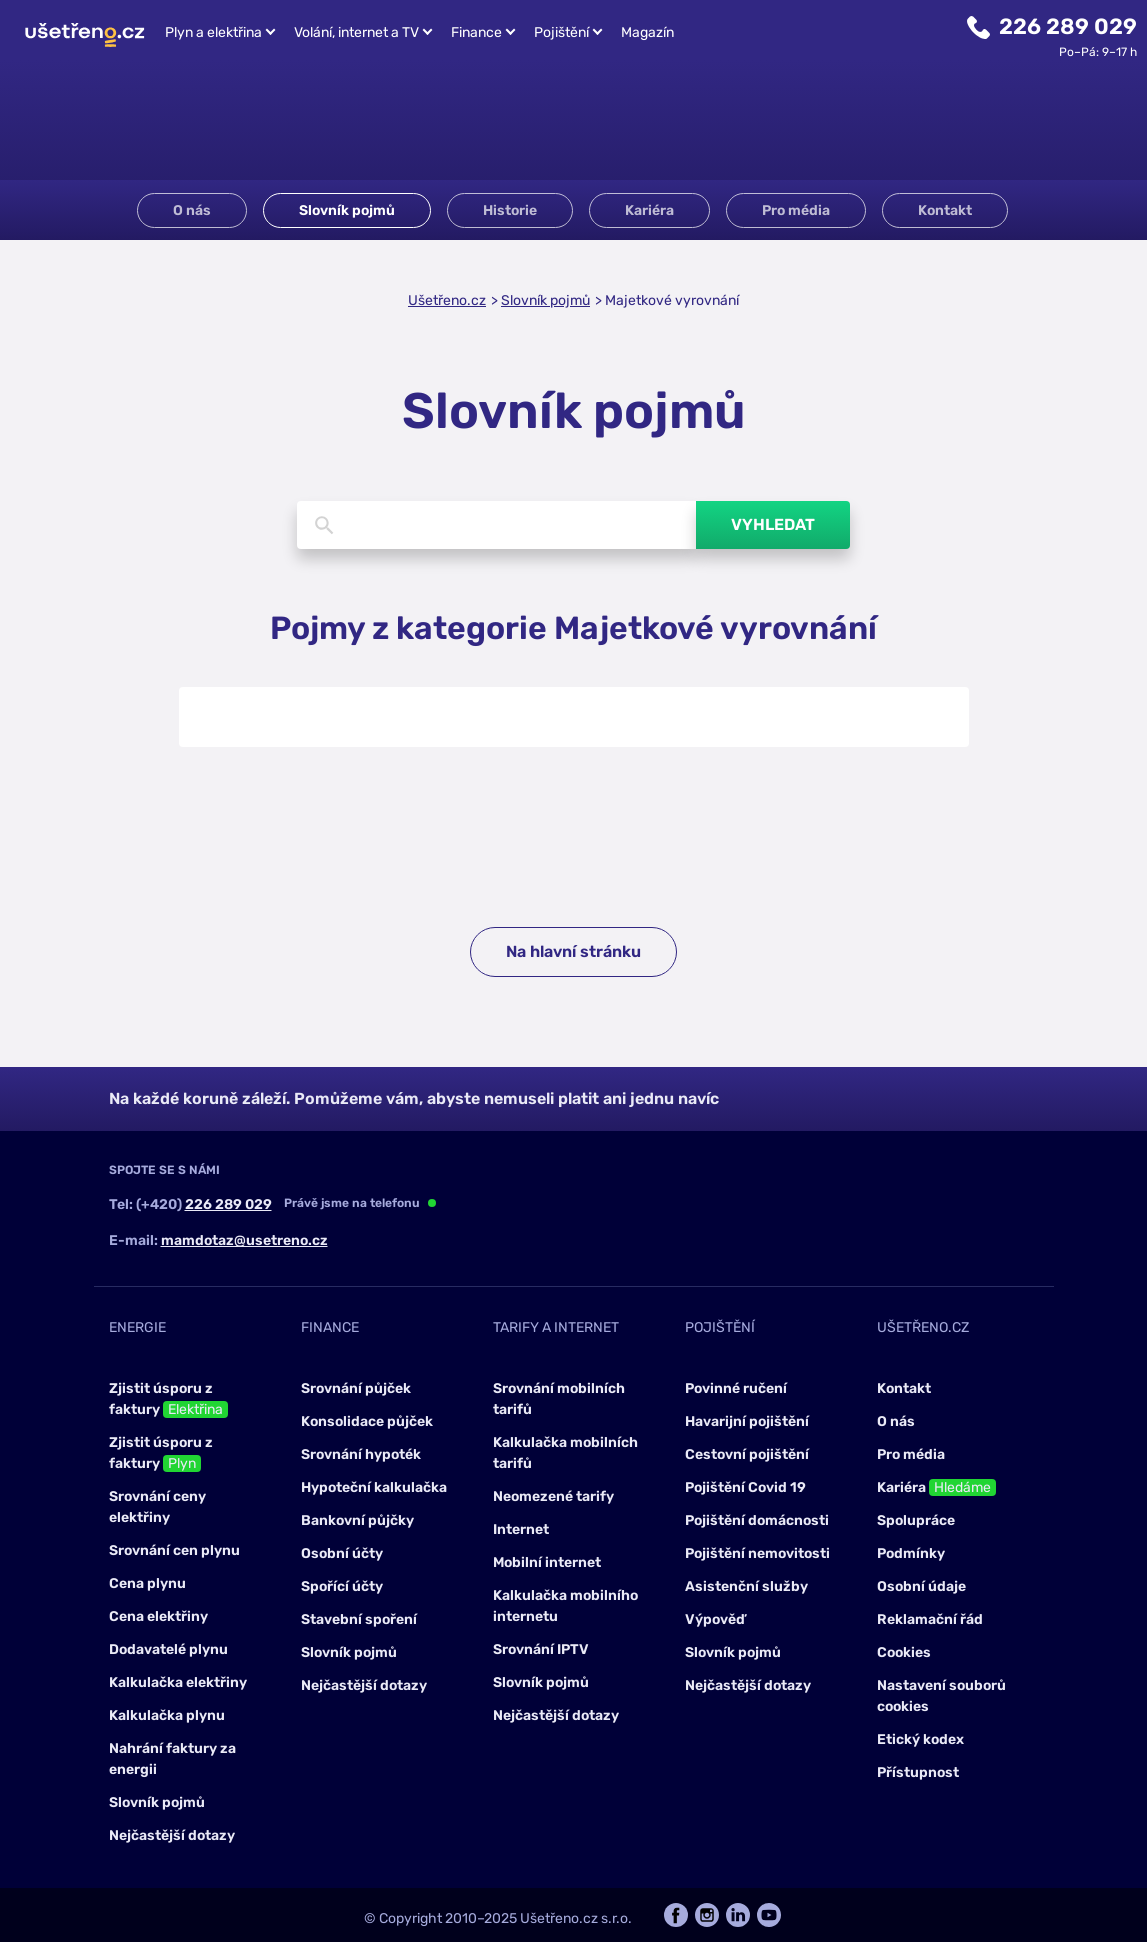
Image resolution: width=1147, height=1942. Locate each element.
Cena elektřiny (158, 1616)
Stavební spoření (359, 1619)
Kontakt (945, 210)
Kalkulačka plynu (167, 1715)
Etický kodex (920, 1739)
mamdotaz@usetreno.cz (244, 1240)
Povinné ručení (736, 1388)
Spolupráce (916, 1520)
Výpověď (715, 1619)
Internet (521, 1529)
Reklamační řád (930, 1619)
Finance (476, 32)
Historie (510, 210)
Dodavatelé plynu (168, 1649)
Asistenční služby (746, 1586)
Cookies (904, 1652)
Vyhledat (773, 524)
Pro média (796, 210)
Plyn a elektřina (213, 32)
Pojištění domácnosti (757, 1520)
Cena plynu (147, 1583)
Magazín (647, 32)
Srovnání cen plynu (174, 1550)
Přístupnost (918, 1772)
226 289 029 (1068, 26)
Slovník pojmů (347, 210)
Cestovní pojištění (747, 1454)
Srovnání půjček (356, 1388)
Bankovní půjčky (357, 1520)
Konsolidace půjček (367, 1421)
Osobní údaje (921, 1586)
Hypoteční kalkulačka (374, 1487)
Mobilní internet (547, 1562)
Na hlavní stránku (573, 951)
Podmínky (911, 1553)
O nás (192, 210)
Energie (137, 1327)
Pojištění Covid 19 (745, 1487)
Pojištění (561, 32)
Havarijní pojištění (747, 1421)
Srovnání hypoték (361, 1454)
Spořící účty (342, 1586)
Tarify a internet (556, 1327)
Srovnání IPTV (541, 1649)
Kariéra (649, 210)
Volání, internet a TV (356, 32)
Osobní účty (342, 1553)
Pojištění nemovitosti (757, 1553)
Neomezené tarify (553, 1496)
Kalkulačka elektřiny (178, 1682)
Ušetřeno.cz (447, 300)
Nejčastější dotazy (172, 1835)
